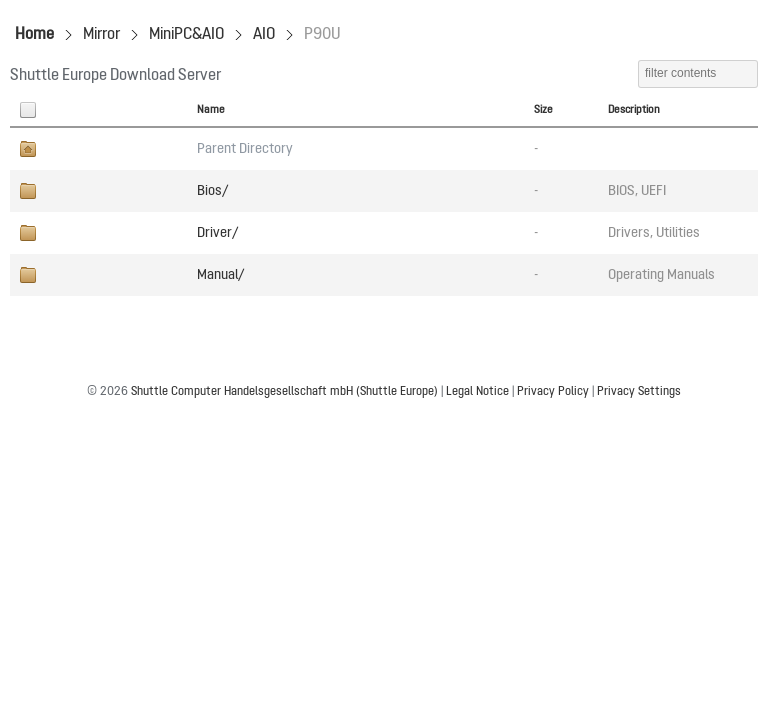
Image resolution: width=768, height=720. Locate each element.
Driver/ (217, 233)
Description (634, 110)
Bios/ (212, 191)
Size (543, 110)
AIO (264, 35)
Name (211, 110)
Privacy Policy (553, 392)
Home (34, 35)
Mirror (101, 35)
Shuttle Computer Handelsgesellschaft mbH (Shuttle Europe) (284, 392)
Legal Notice (477, 392)
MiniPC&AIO (186, 35)
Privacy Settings (639, 392)
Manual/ (220, 275)
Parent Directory (245, 149)
